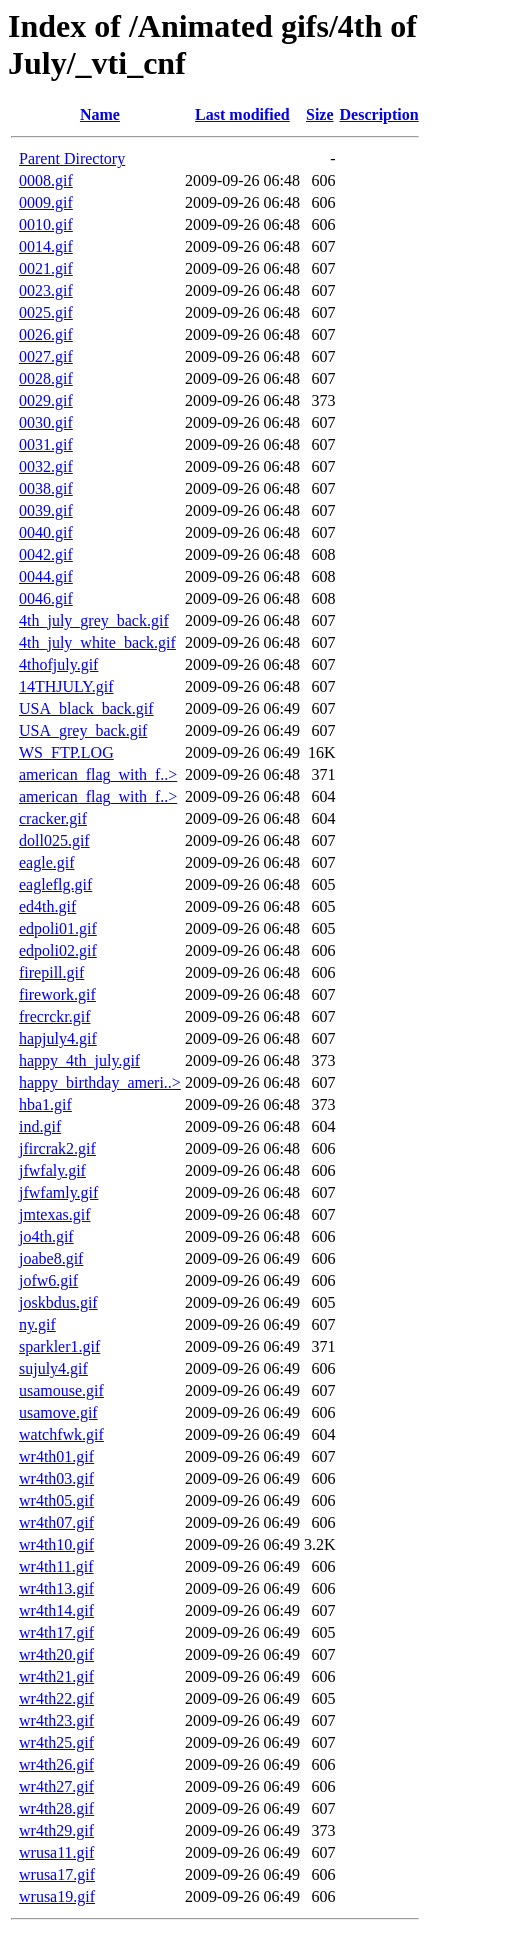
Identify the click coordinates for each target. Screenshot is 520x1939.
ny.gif (37, 1324)
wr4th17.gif (56, 1632)
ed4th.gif (47, 906)
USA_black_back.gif (86, 708)
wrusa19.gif (57, 1896)
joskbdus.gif (58, 1302)
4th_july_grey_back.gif (94, 620)
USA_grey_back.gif (83, 730)
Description (379, 114)
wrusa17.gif (57, 1874)
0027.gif (46, 356)
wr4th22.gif (56, 1698)
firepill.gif (51, 972)
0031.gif (46, 444)
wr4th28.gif (56, 1808)
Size (320, 114)
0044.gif (46, 576)
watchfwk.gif (61, 1434)
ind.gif (40, 1126)
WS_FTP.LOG (66, 752)
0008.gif (46, 180)
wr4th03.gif (56, 1478)
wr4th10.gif (56, 1544)
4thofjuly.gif (58, 664)
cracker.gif (53, 818)
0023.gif (46, 290)
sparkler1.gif (59, 1346)
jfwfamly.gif (58, 1192)
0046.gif (46, 598)
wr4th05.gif (56, 1500)
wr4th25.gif (56, 1742)
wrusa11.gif (56, 1852)
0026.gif (46, 334)
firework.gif (57, 994)
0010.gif (46, 224)
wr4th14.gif (56, 1610)
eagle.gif (47, 862)
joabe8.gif (51, 1258)
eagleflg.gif (55, 884)
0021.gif (46, 268)
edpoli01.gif (58, 928)
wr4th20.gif (56, 1654)
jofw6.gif (48, 1280)
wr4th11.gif (56, 1566)
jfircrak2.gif (57, 1148)
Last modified (242, 114)
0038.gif (46, 488)
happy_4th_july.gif (79, 1060)
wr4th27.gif (56, 1786)
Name (100, 114)
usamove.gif (58, 1412)
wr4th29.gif (56, 1830)
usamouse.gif (61, 1390)
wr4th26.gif (56, 1764)
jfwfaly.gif (52, 1170)
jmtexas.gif (55, 1214)
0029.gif (46, 400)
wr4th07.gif (56, 1522)
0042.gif (46, 554)
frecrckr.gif (55, 1016)
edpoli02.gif (58, 950)
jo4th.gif (46, 1236)
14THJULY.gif (66, 686)
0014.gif (46, 246)
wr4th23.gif (56, 1720)
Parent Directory (72, 158)
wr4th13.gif (56, 1588)
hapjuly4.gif (58, 1038)
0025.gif (46, 312)
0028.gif (46, 378)
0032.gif (46, 466)
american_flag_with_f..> (98, 774)
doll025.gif (54, 840)
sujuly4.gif (53, 1368)
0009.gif (46, 202)
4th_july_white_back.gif (97, 642)
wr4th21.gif (56, 1676)
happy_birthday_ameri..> (100, 1082)
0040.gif (46, 532)
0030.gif (46, 422)
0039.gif (46, 510)
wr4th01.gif (56, 1456)
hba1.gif (45, 1104)
